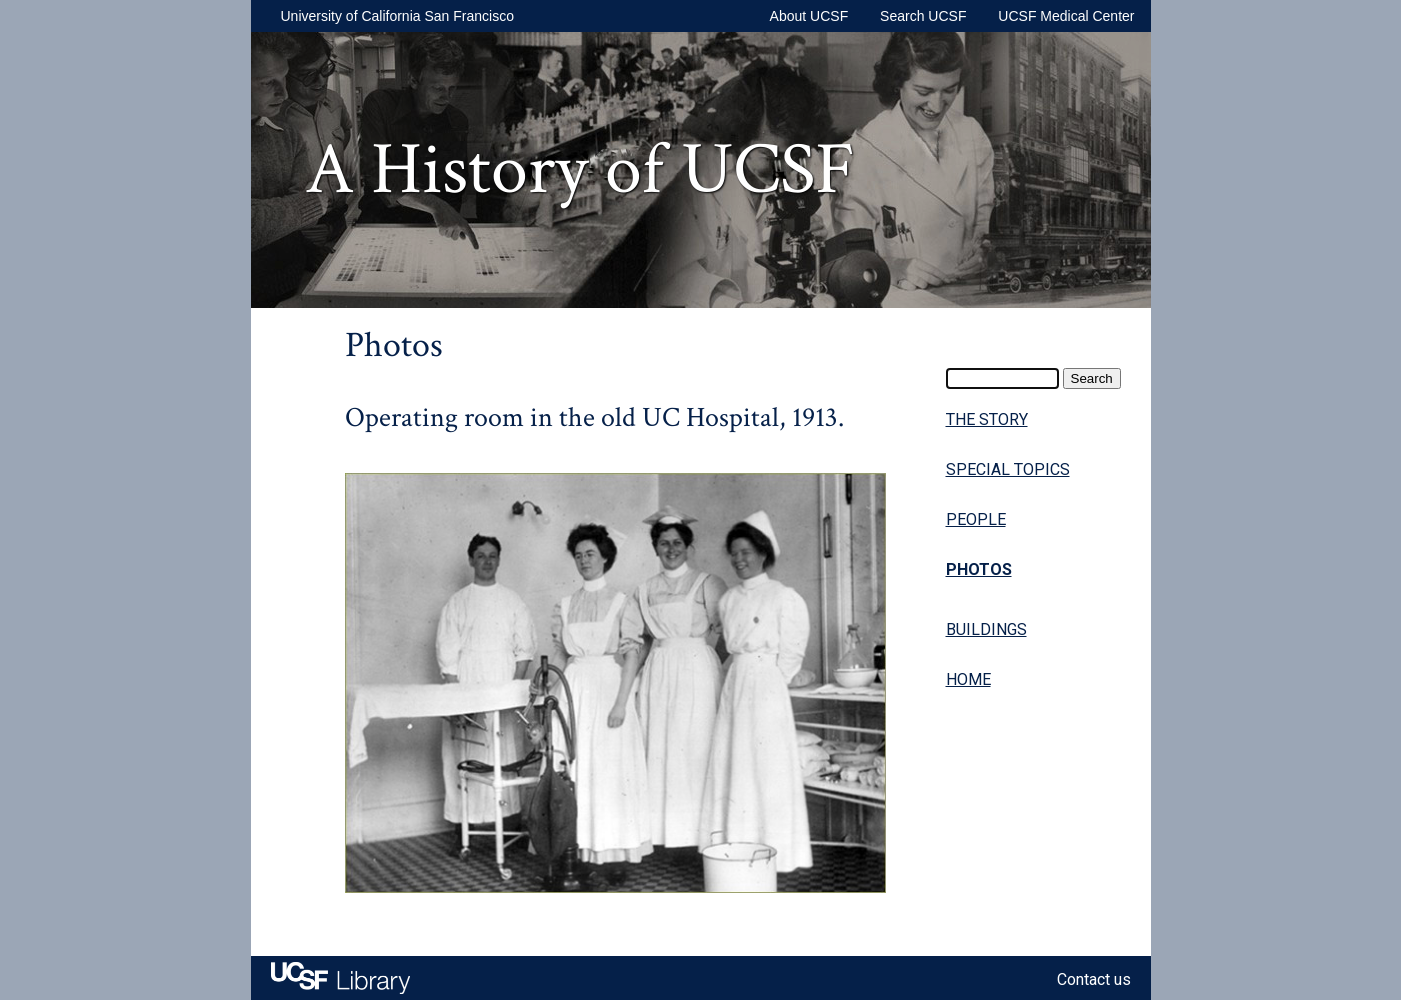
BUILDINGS (986, 629)
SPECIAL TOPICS (1008, 469)
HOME (968, 679)
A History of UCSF (580, 170)
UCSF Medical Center (1066, 16)
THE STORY (987, 419)
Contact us (1094, 979)
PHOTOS (979, 569)
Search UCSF (923, 16)
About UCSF (809, 16)
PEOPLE (976, 519)
